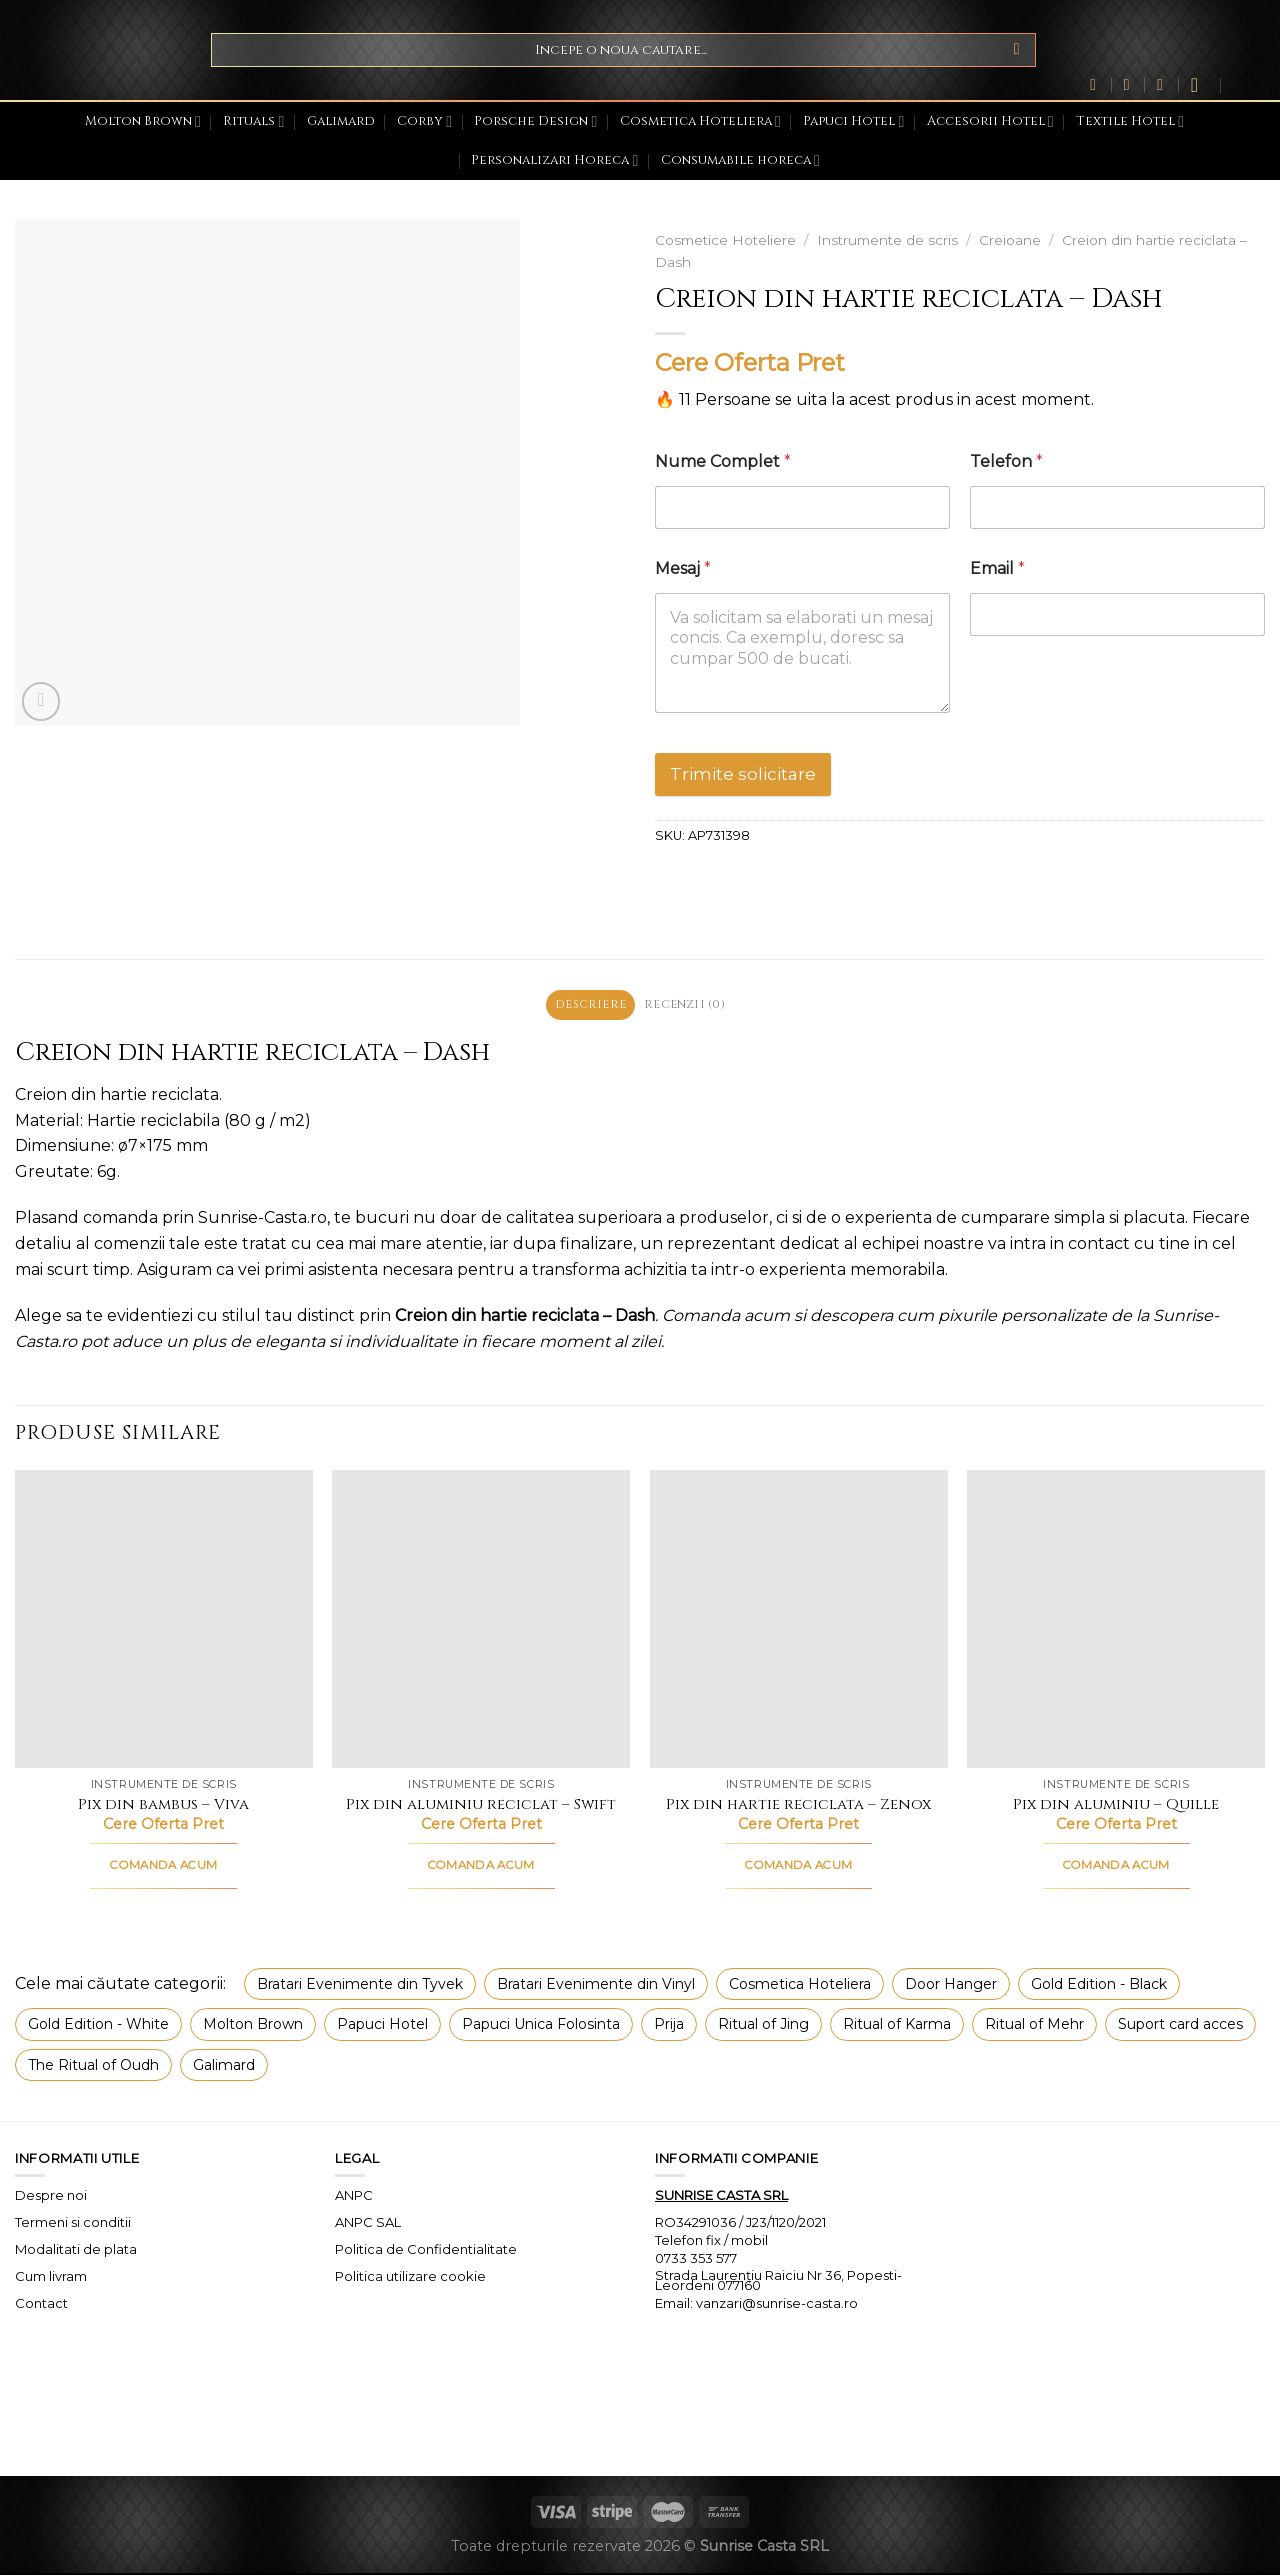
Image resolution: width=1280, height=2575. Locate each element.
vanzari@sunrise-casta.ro (777, 2306)
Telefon (1006, 461)
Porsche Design (535, 121)
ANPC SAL (368, 2224)
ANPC (354, 2197)
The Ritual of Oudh (93, 2067)
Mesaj (683, 568)
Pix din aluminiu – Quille (1116, 1807)
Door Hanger (951, 1986)
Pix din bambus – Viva (163, 1807)
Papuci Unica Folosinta (541, 2026)
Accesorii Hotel (990, 121)
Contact (41, 2305)
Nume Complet (723, 461)
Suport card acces (1180, 2026)
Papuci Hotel (853, 121)
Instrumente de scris (887, 240)
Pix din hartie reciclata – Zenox (798, 1807)
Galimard (341, 121)
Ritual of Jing (763, 2026)
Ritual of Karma (897, 2026)
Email (997, 568)
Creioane (1010, 240)
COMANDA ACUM (163, 1868)
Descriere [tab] (586, 1005)
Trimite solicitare (743, 774)
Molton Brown (143, 121)
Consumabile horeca (740, 160)
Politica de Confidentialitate (426, 2251)
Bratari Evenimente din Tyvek (360, 1986)
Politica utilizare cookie (410, 2278)
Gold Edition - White (98, 2026)
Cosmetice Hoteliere (725, 240)
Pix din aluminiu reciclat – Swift (481, 1807)
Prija (669, 2026)
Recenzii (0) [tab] (688, 1005)
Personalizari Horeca (554, 160)
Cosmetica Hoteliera (700, 121)
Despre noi (51, 2197)
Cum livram (51, 2278)
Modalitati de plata (76, 2251)
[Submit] (1016, 50)
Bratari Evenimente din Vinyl (596, 1986)
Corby (424, 121)
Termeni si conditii (73, 2224)
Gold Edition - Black (1099, 1986)
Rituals (253, 121)
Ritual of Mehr (1034, 2026)
